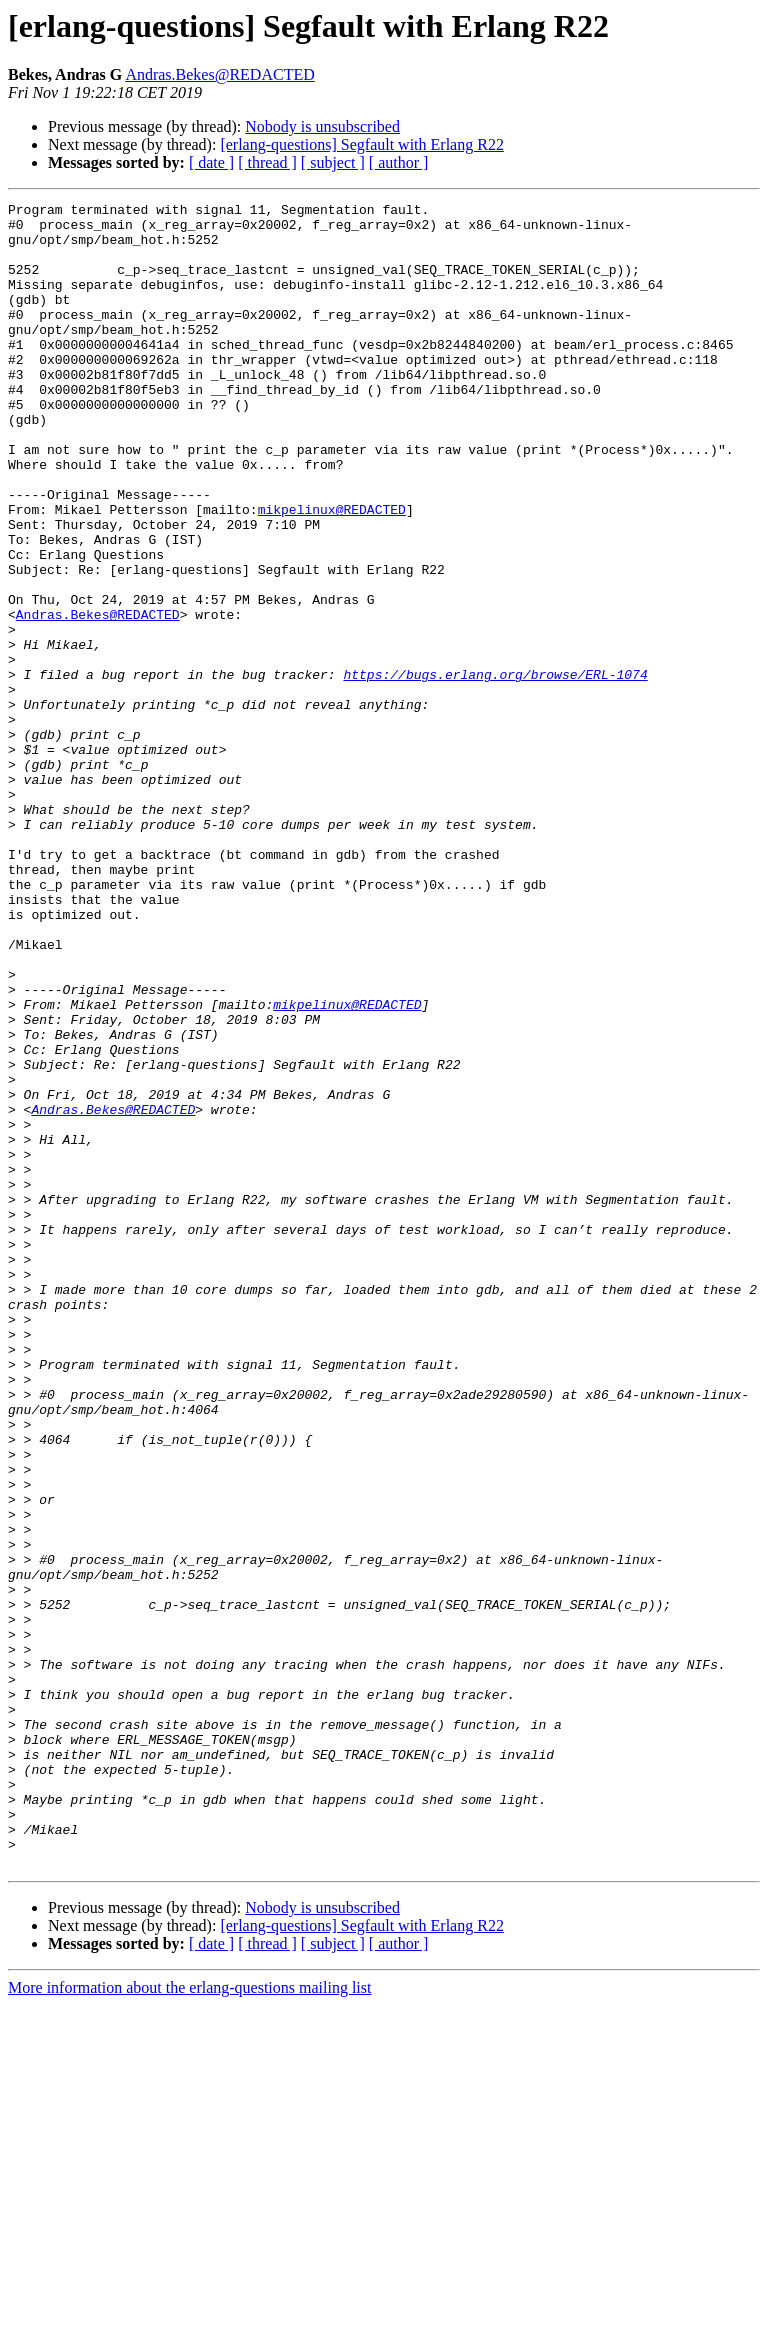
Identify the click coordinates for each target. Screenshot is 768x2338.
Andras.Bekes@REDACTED (219, 74)
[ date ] (211, 162)
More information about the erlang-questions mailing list (189, 2320)
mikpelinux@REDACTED (332, 572)
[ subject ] (333, 162)
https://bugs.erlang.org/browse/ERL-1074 (495, 770)
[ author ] (399, 162)
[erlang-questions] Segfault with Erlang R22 (362, 144)
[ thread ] (267, 162)
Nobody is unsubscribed (322, 126)
